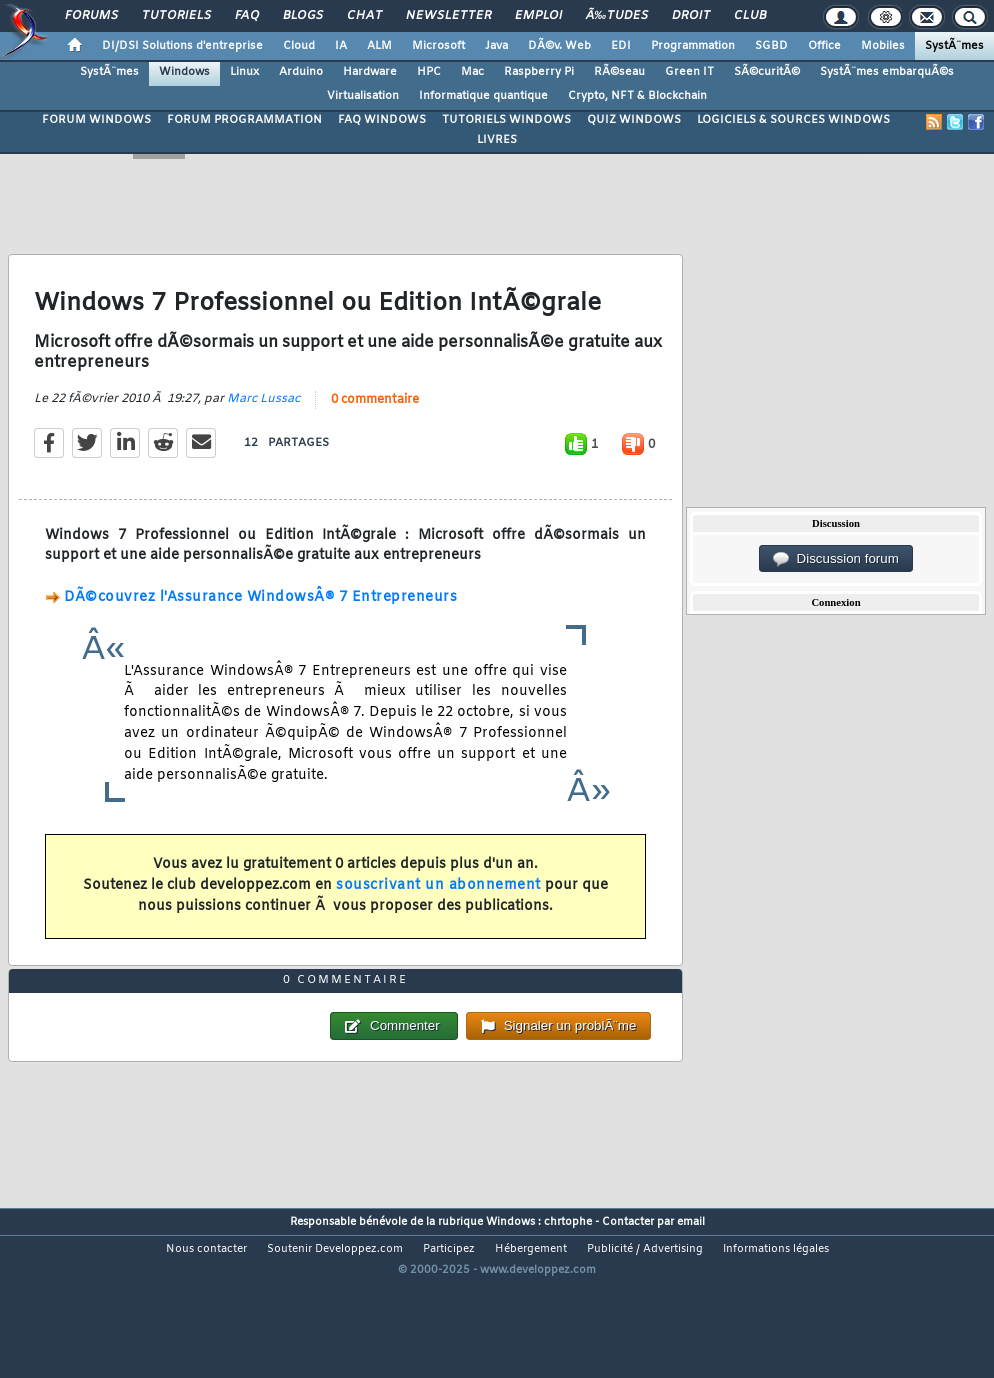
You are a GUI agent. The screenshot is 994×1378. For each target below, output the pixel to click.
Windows (184, 72)
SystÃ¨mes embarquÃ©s (887, 72)
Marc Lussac (263, 423)
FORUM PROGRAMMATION (244, 120)
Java (496, 46)
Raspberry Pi (539, 72)
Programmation (693, 46)
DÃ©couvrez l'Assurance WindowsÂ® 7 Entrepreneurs (260, 621)
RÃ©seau (619, 72)
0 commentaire (375, 424)
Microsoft (438, 46)
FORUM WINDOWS (96, 120)
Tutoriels (176, 16)
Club (750, 16)
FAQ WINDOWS (382, 120)
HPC (429, 72)
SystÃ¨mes (954, 46)
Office (824, 46)
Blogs (303, 16)
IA (341, 46)
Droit (691, 16)
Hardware (370, 72)
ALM (379, 46)
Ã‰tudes (617, 16)
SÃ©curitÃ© (767, 72)
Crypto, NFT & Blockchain (637, 96)
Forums (91, 16)
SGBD (771, 46)
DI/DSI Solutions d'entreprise (182, 46)
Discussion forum (836, 559)
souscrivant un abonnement (438, 910)
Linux (244, 72)
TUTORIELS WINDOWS (506, 120)
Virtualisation (363, 96)
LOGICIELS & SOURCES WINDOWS (793, 120)
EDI (621, 46)
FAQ (247, 16)
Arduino (301, 72)
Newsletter (448, 16)
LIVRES (497, 140)
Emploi (538, 16)
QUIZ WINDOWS (634, 120)
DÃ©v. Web (559, 46)
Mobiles (883, 46)
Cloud (299, 46)
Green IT (689, 72)
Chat (364, 16)
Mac (472, 72)
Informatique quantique (483, 96)
